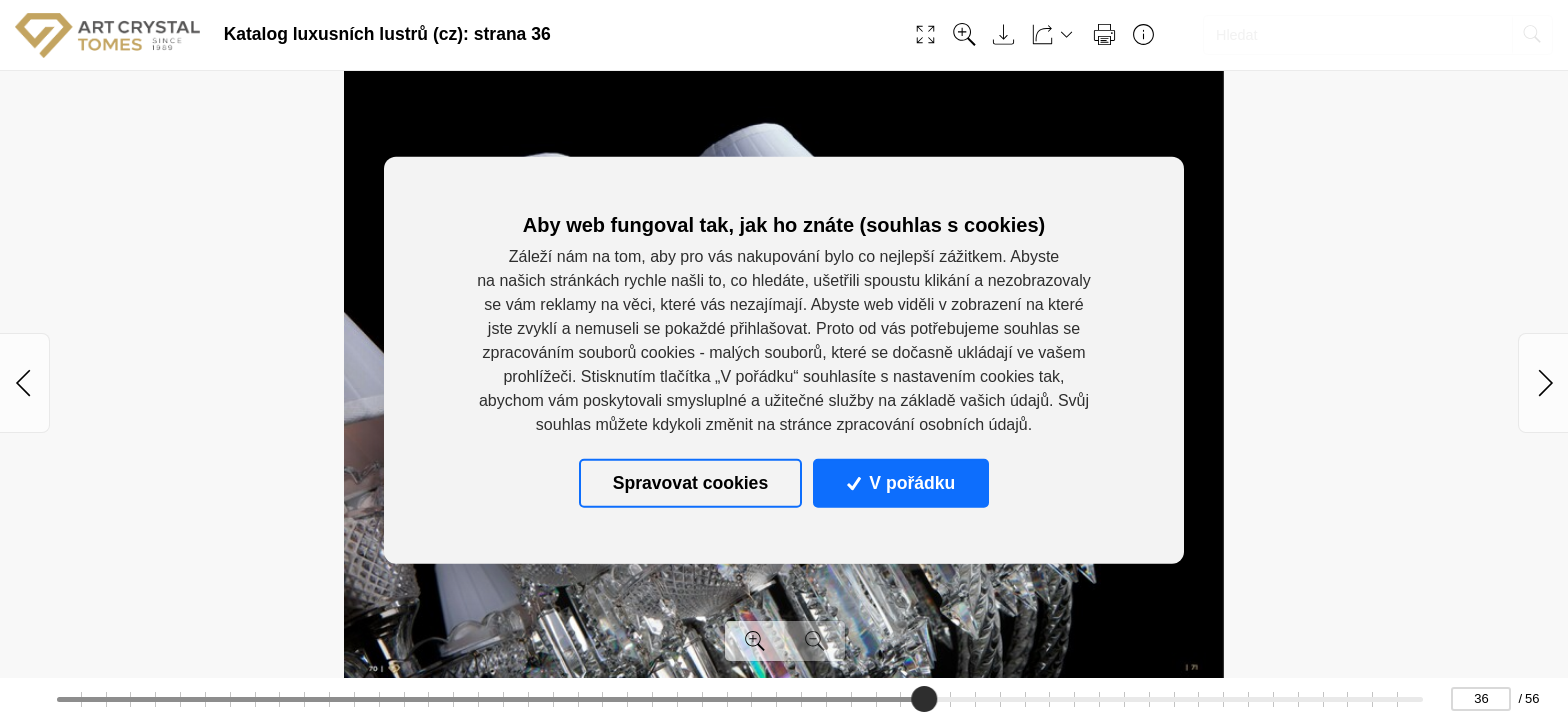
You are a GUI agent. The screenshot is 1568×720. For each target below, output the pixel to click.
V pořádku (901, 483)
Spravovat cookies (690, 483)
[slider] (924, 699)
